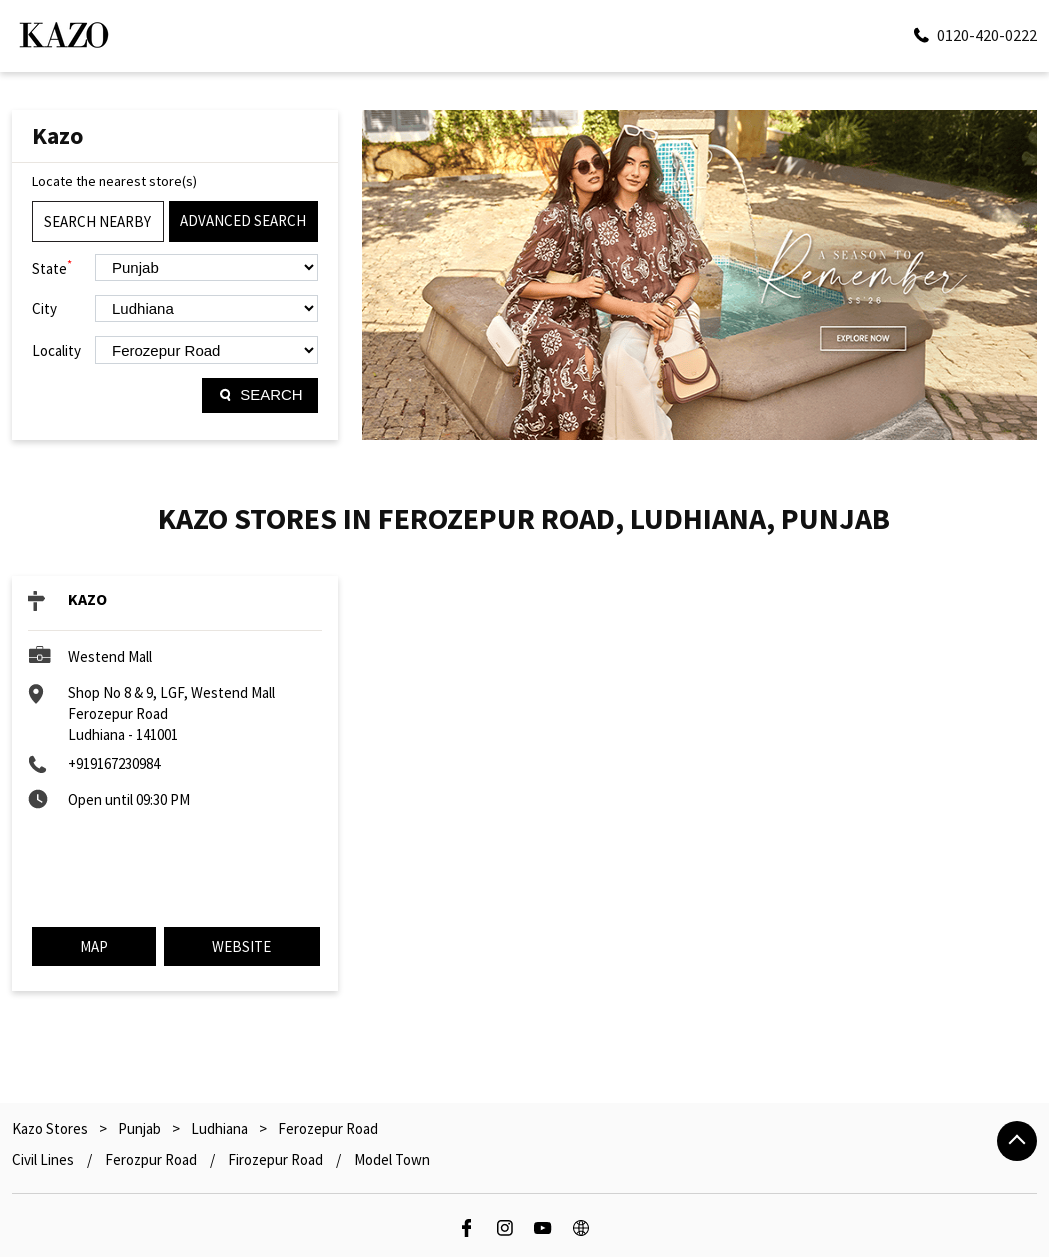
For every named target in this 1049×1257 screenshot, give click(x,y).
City (44, 308)
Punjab (139, 1128)
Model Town (392, 1159)
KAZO (87, 599)
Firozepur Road (275, 1159)
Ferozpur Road (151, 1159)
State (52, 267)
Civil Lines (43, 1159)
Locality (56, 350)
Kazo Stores (51, 1128)
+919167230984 (114, 763)
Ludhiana (219, 1128)
